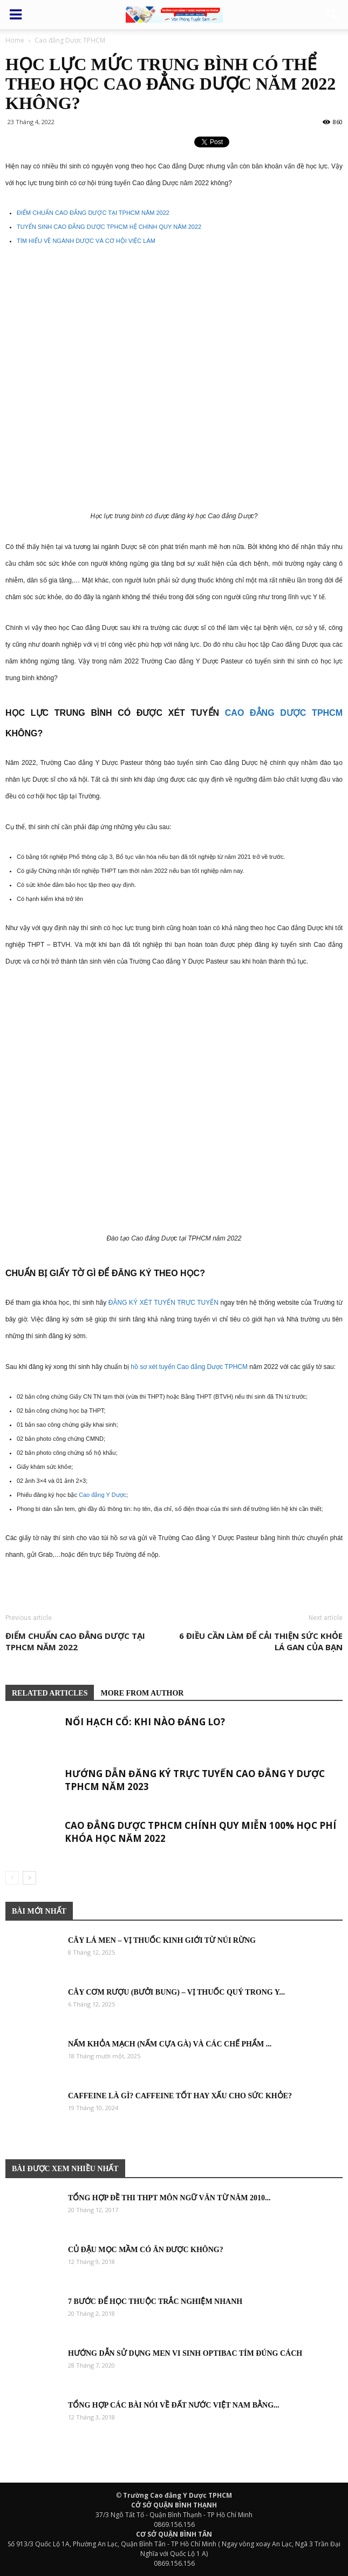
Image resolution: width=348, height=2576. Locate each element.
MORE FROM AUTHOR (141, 1693)
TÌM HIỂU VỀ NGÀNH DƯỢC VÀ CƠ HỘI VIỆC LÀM (86, 241)
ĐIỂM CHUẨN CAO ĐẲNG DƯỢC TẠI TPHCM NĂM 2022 (93, 212)
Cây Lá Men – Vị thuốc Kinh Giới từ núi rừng (162, 1940)
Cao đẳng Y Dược (102, 1495)
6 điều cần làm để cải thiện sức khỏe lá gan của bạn (261, 1641)
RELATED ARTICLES (49, 1693)
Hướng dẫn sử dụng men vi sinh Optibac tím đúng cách (185, 2353)
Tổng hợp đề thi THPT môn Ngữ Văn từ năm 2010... (169, 2198)
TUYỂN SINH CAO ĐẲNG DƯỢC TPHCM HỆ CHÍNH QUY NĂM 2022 (109, 226)
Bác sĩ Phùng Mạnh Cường (49, 1587)
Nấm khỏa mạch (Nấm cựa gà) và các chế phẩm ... (169, 2044)
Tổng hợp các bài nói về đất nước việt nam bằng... (173, 2405)
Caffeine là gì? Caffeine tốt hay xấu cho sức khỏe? (180, 2096)
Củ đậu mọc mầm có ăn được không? (145, 2250)
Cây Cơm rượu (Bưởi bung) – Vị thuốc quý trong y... (176, 1992)
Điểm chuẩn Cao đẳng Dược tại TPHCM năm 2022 (75, 1641)
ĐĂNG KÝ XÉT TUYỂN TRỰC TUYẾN (163, 1302)
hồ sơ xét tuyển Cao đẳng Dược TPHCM (189, 1367)
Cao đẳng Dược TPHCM (284, 712)
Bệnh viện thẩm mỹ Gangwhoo (10, 1587)
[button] (333, 14)
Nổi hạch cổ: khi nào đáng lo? (145, 1722)
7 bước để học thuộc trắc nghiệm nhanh (155, 2301)
